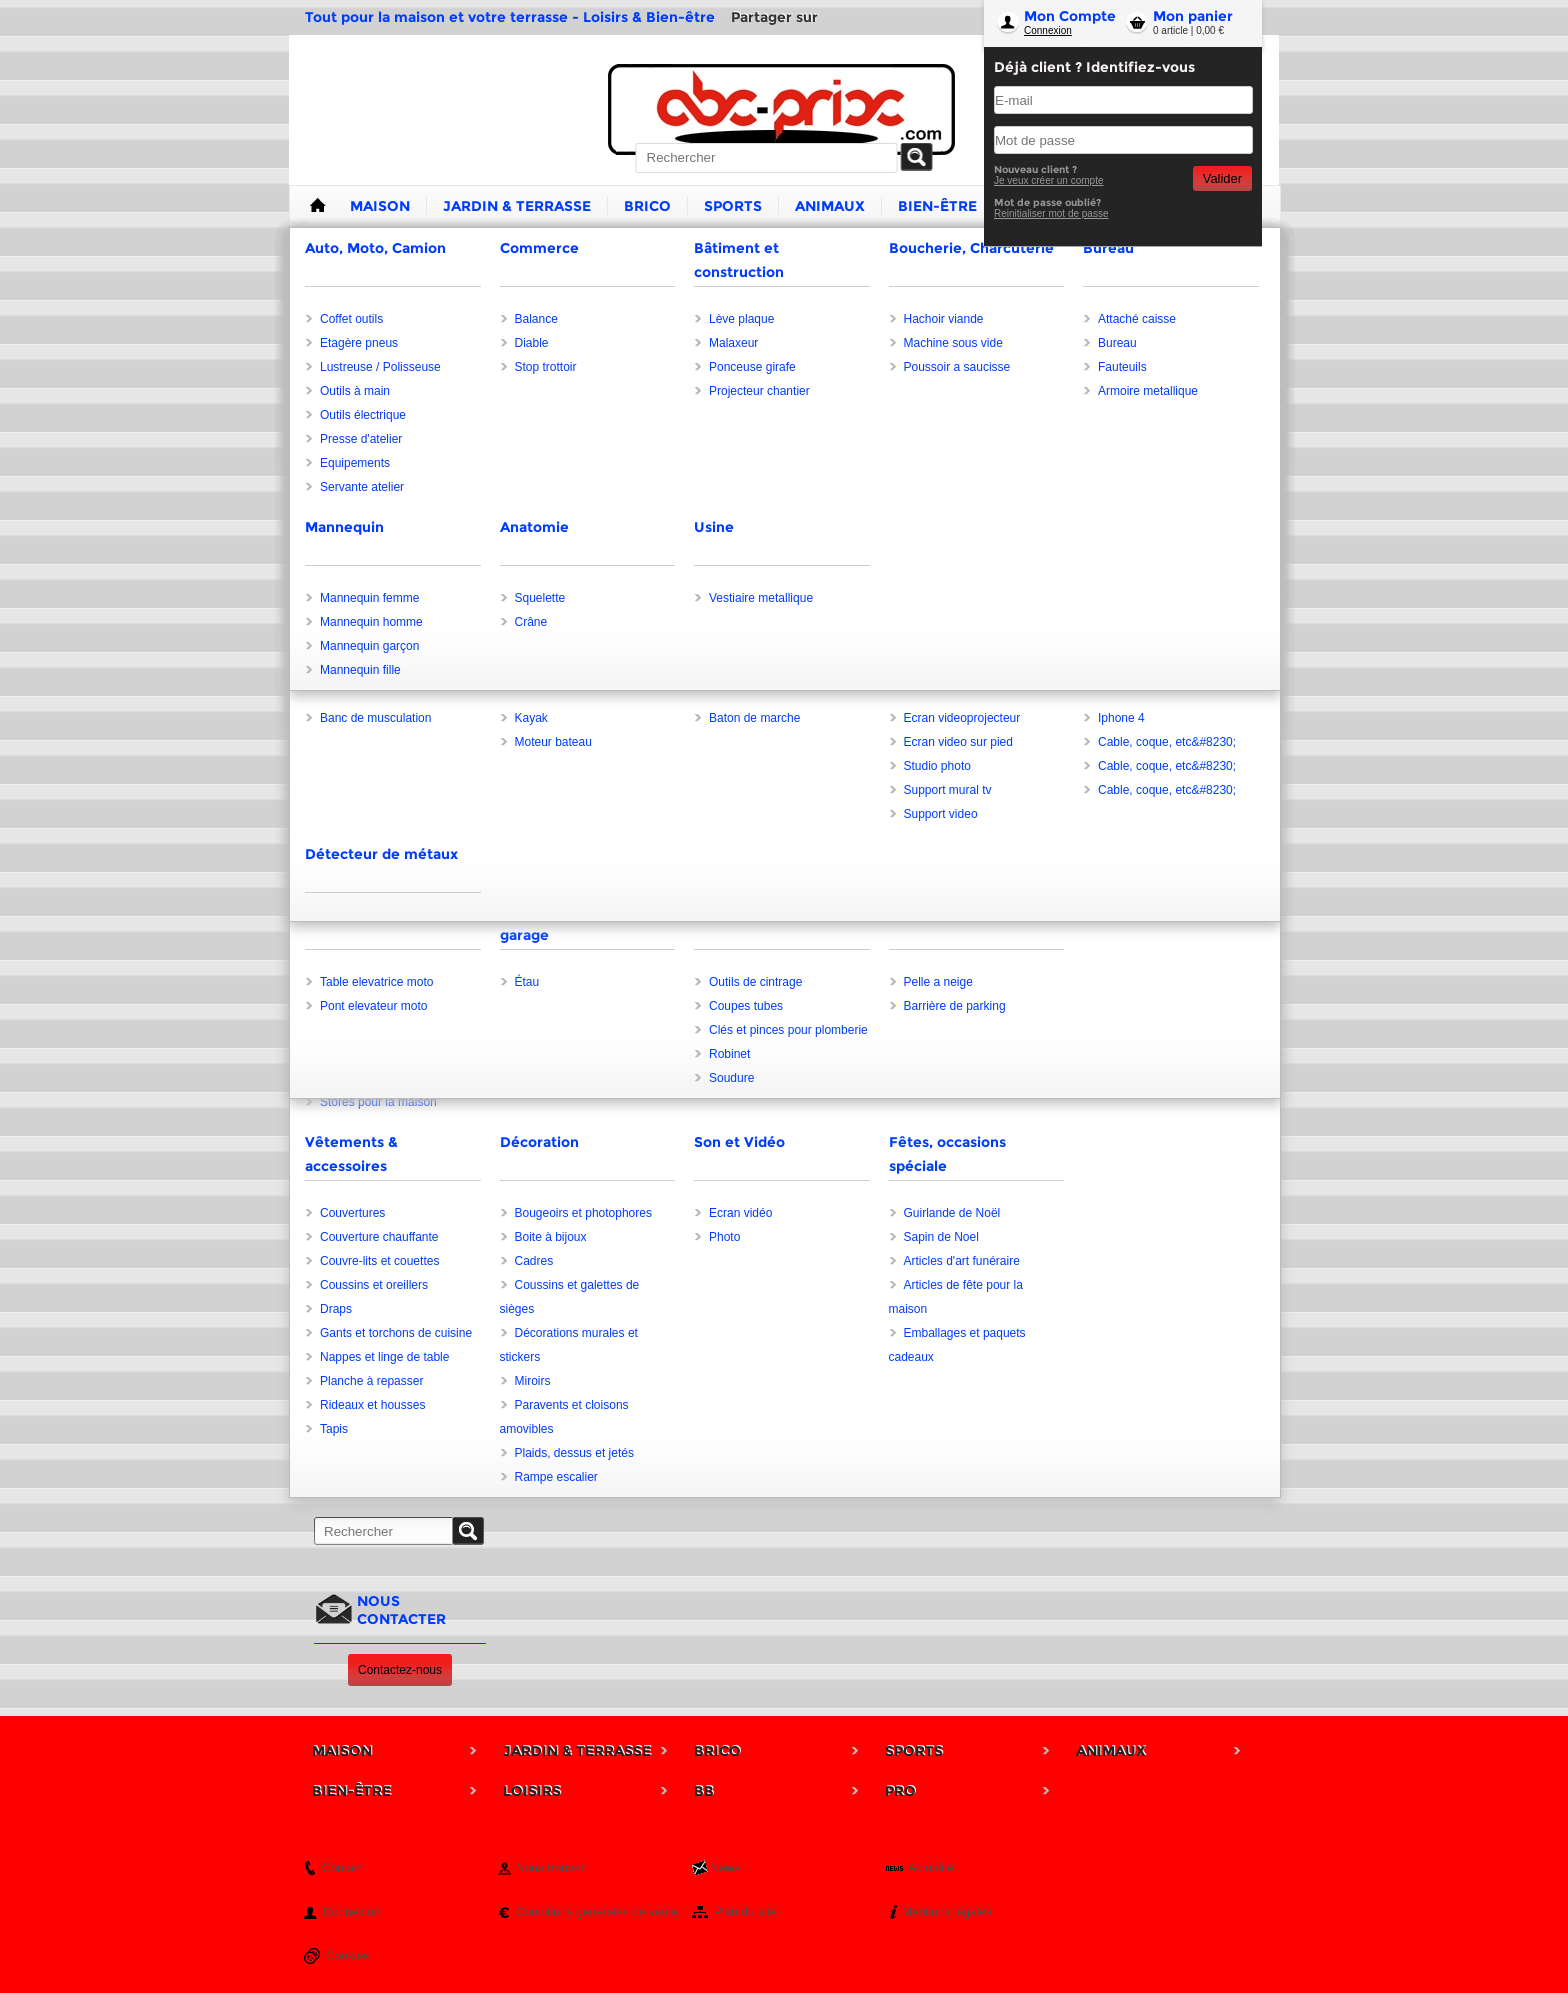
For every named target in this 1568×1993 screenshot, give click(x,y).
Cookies (347, 1956)
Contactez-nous (400, 1670)
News (725, 1868)
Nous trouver (550, 1868)
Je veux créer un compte (1049, 180)
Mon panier (1193, 16)
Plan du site (745, 1912)
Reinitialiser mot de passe (1051, 213)
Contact (342, 1868)
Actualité (931, 1868)
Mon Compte (1070, 16)
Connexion (1048, 30)
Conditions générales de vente (597, 1912)
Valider (1222, 178)
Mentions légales (947, 1912)
